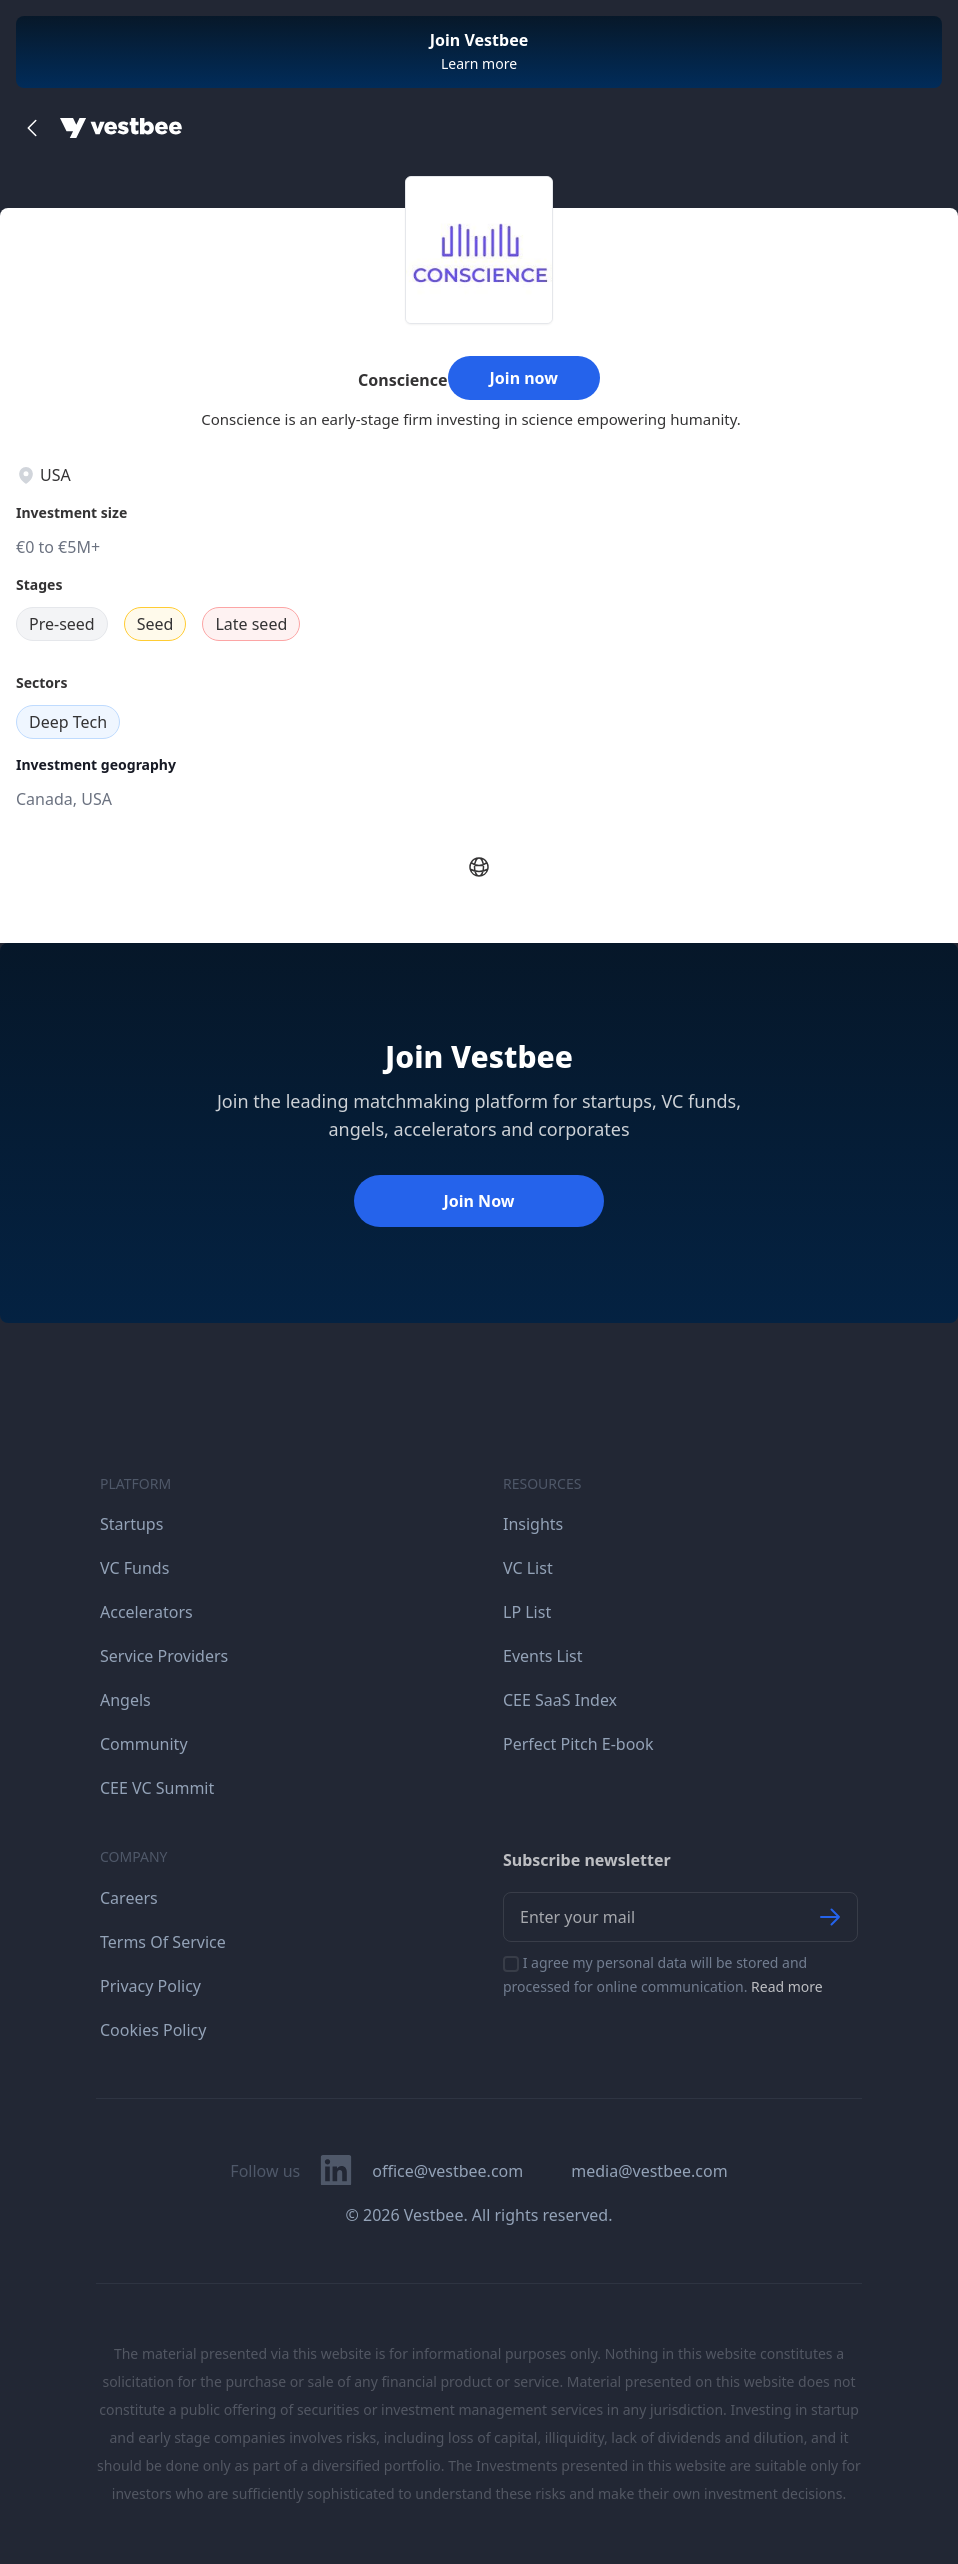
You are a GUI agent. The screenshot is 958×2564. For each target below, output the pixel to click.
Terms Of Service (163, 1942)
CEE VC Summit (157, 1788)
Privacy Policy (150, 1986)
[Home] (121, 128)
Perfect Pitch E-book (578, 1744)
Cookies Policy (153, 2030)
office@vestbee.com (447, 2171)
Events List (543, 1656)
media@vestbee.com (649, 2171)
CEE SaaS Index (560, 1700)
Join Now (478, 1201)
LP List (527, 1612)
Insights (533, 1524)
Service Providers (164, 1656)
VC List (528, 1568)
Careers (129, 1898)
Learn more (479, 63)
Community (144, 1744)
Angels (125, 1700)
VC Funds (134, 1568)
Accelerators (146, 1612)
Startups (131, 1524)
